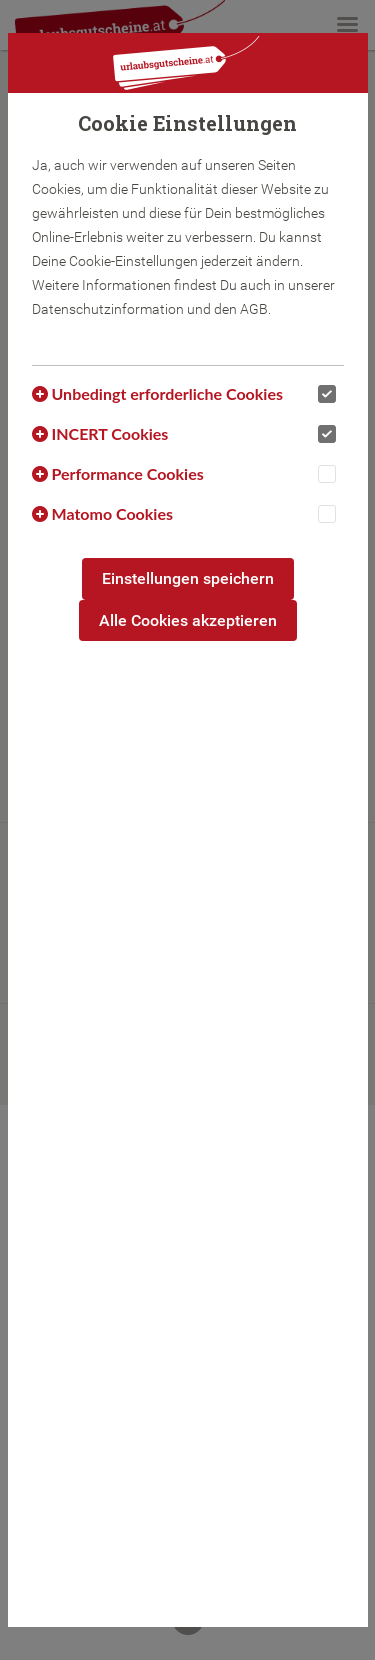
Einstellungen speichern (188, 578)
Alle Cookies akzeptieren (188, 620)
